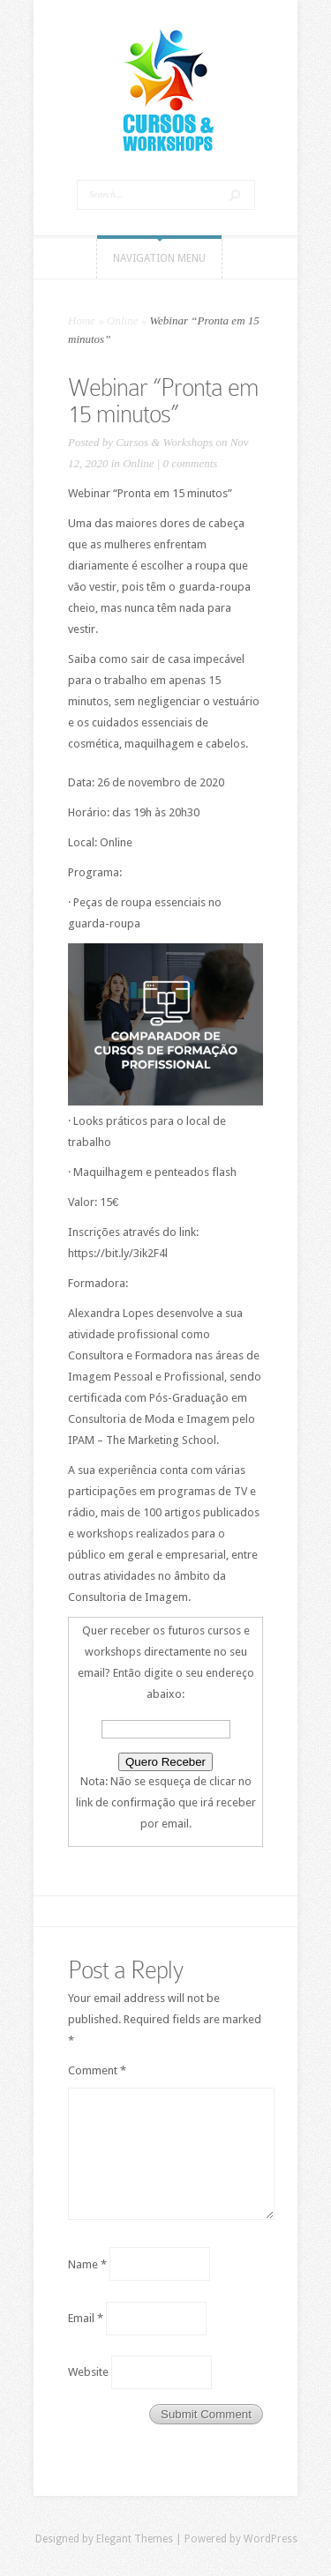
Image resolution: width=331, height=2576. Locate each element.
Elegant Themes (134, 2539)
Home (81, 320)
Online (122, 320)
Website (88, 2372)
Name (87, 2263)
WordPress (270, 2539)
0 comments (190, 463)
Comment (97, 2070)
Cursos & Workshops (164, 442)
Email (85, 2318)
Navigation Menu (159, 258)
